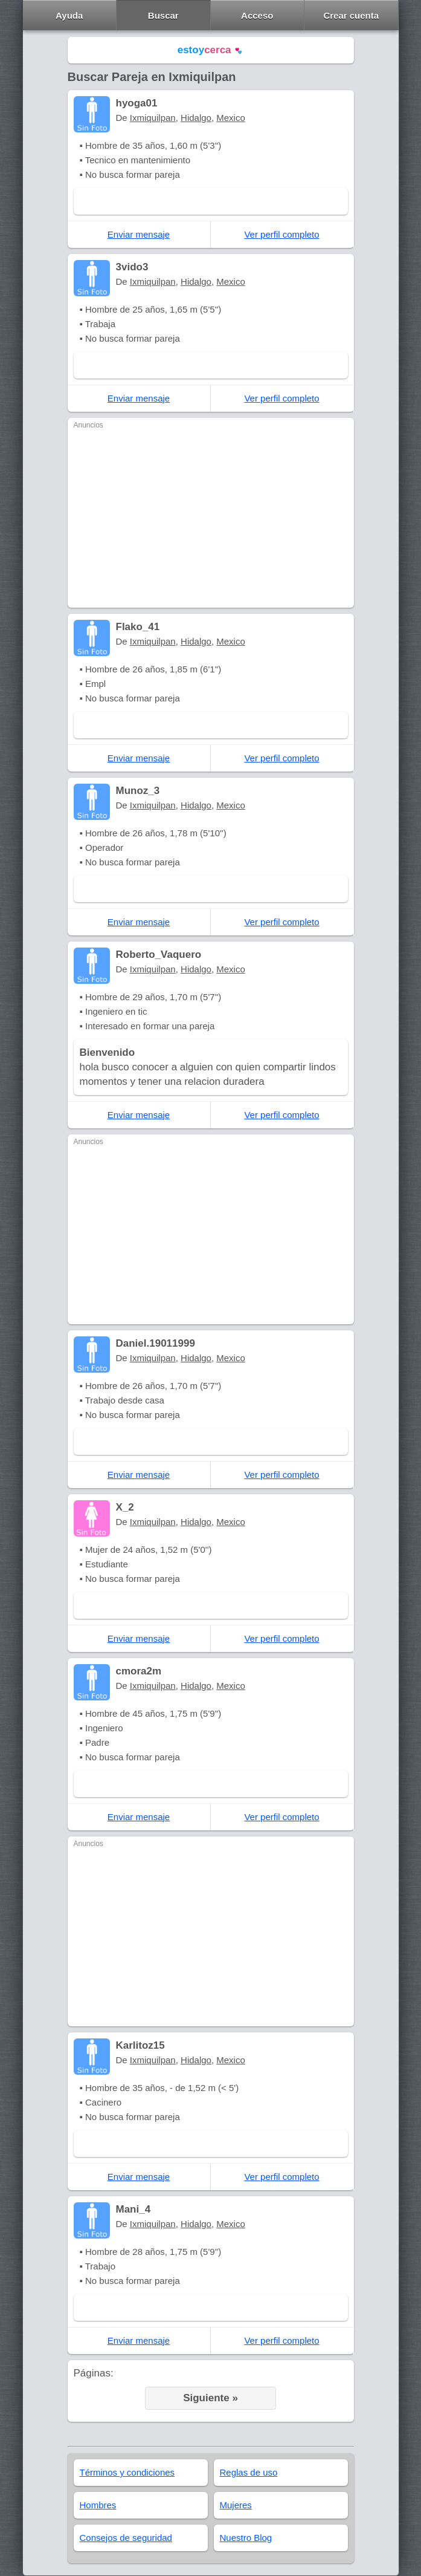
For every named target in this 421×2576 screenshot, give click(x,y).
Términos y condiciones (127, 2472)
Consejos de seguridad (126, 2537)
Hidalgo (196, 117)
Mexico (230, 117)
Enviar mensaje (139, 234)
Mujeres (236, 2505)
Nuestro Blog (246, 2537)
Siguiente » (210, 2398)
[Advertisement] (211, 517)
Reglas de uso (249, 2472)
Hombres (98, 2505)
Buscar (163, 15)
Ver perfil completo (281, 234)
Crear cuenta (351, 15)
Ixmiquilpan (153, 117)
